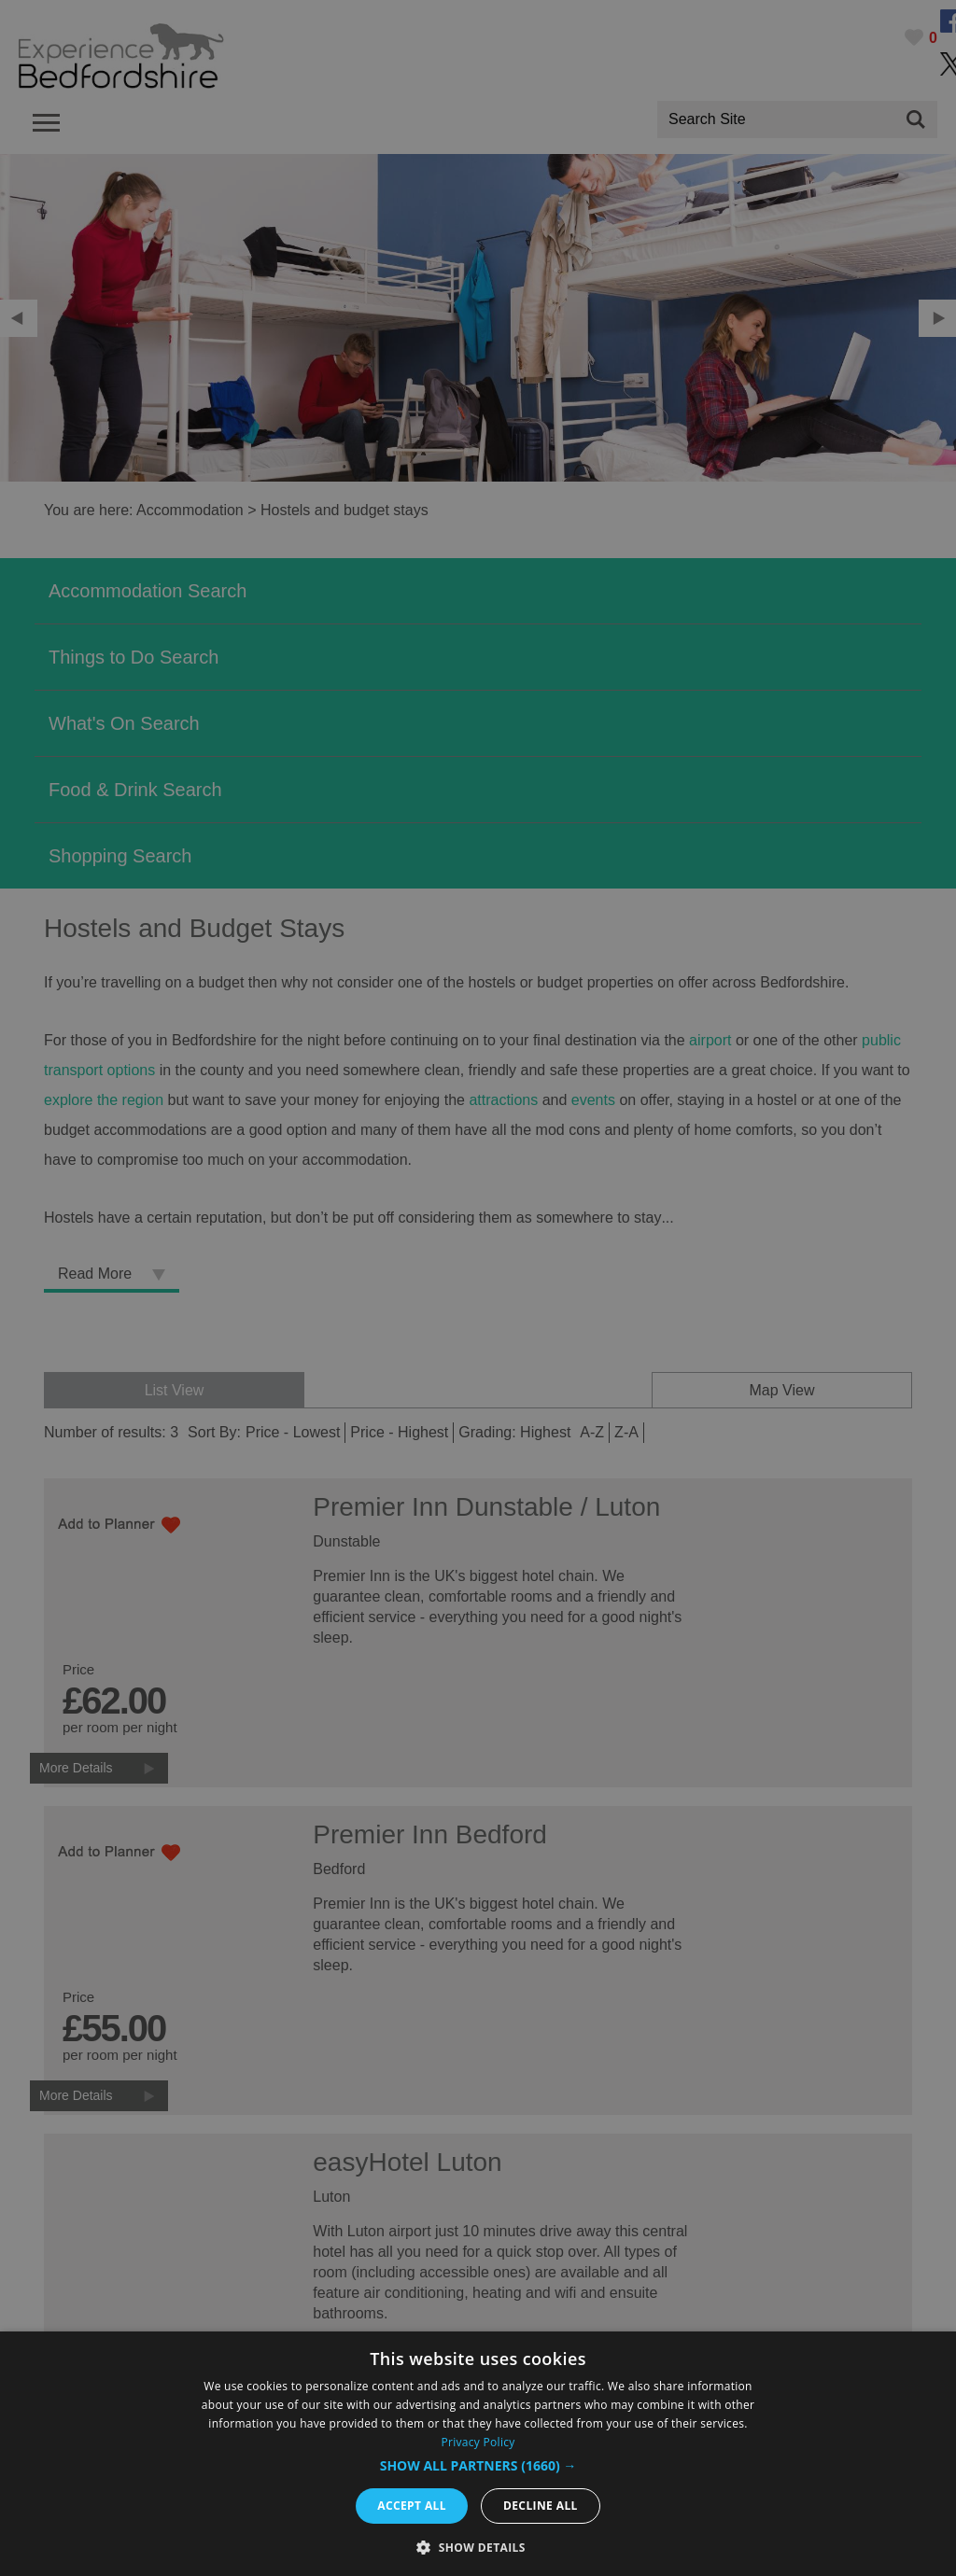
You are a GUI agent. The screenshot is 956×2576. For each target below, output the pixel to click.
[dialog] (478, 2453)
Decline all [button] (540, 2505)
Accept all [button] (411, 2505)
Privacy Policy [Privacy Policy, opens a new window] (477, 2442)
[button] (478, 2465)
